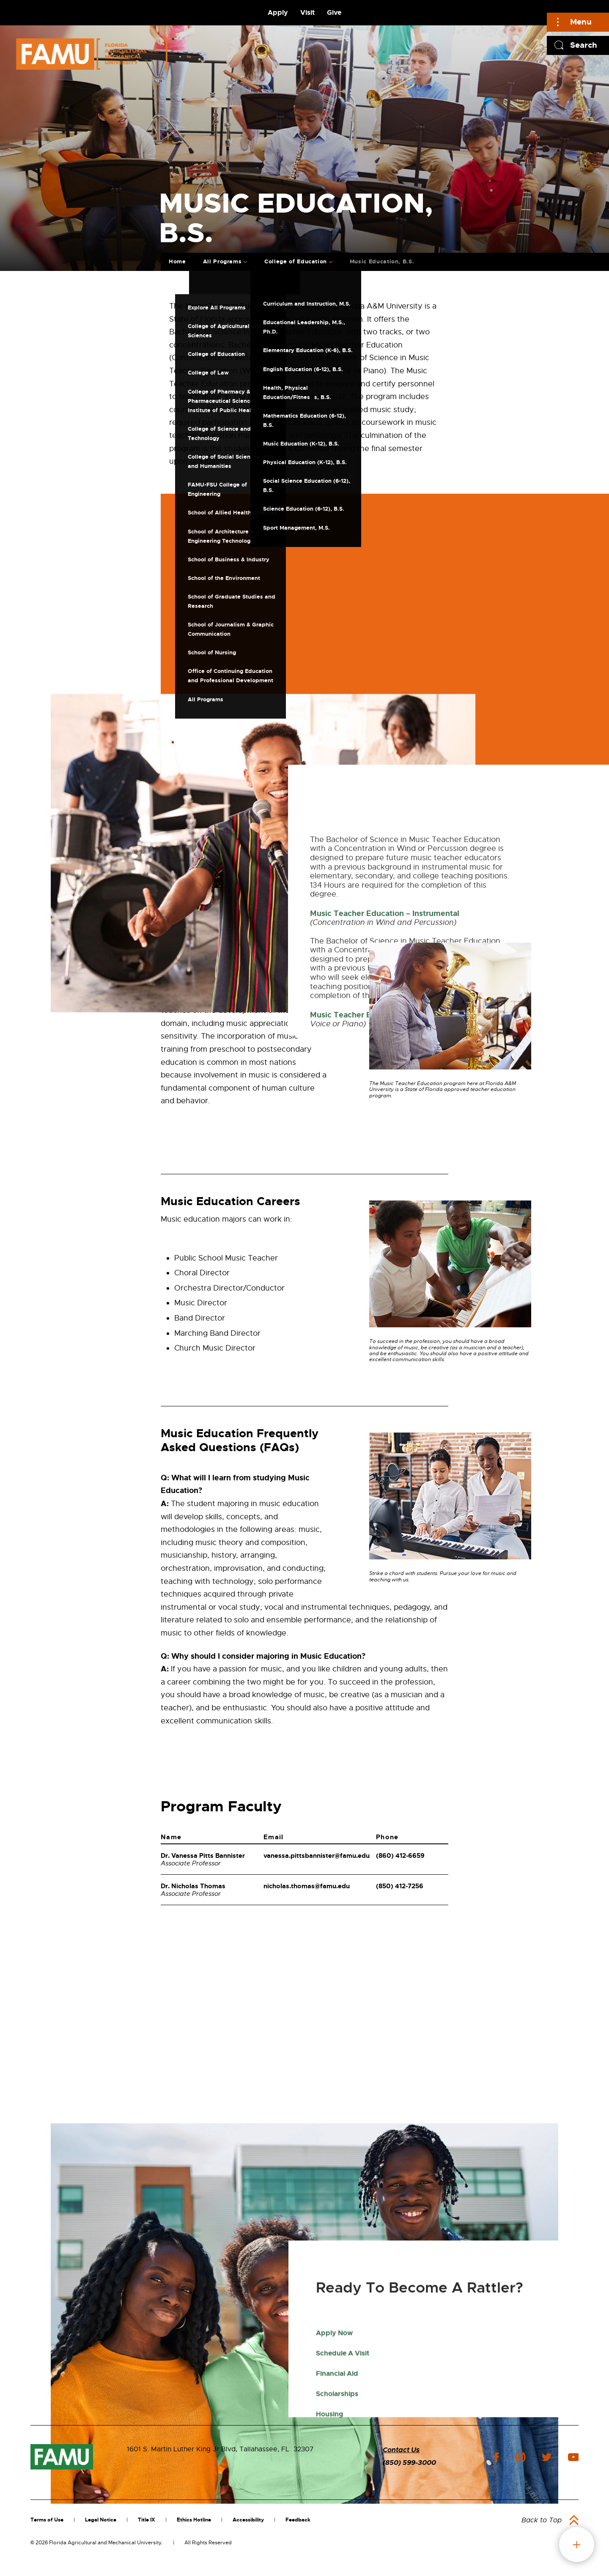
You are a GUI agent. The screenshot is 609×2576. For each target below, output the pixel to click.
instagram (520, 2457)
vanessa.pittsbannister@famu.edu (316, 1856)
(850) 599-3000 (409, 2462)
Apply (278, 12)
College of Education (295, 261)
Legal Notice (100, 2519)
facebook (496, 2457)
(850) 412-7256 (399, 1886)
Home (177, 261)
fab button (576, 2544)
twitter (546, 2457)
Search (583, 45)
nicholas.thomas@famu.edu (306, 1886)
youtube (573, 2457)
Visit (307, 12)
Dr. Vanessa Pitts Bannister (203, 1856)
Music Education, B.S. (382, 261)
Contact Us (401, 2450)
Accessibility (248, 2519)
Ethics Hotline (194, 2519)
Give (334, 12)
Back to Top (541, 2520)
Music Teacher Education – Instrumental (384, 1198)
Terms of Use (46, 2519)
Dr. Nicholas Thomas (193, 1886)
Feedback (297, 2519)
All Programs (222, 261)
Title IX (146, 2519)
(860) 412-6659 (400, 1856)
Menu (581, 21)
